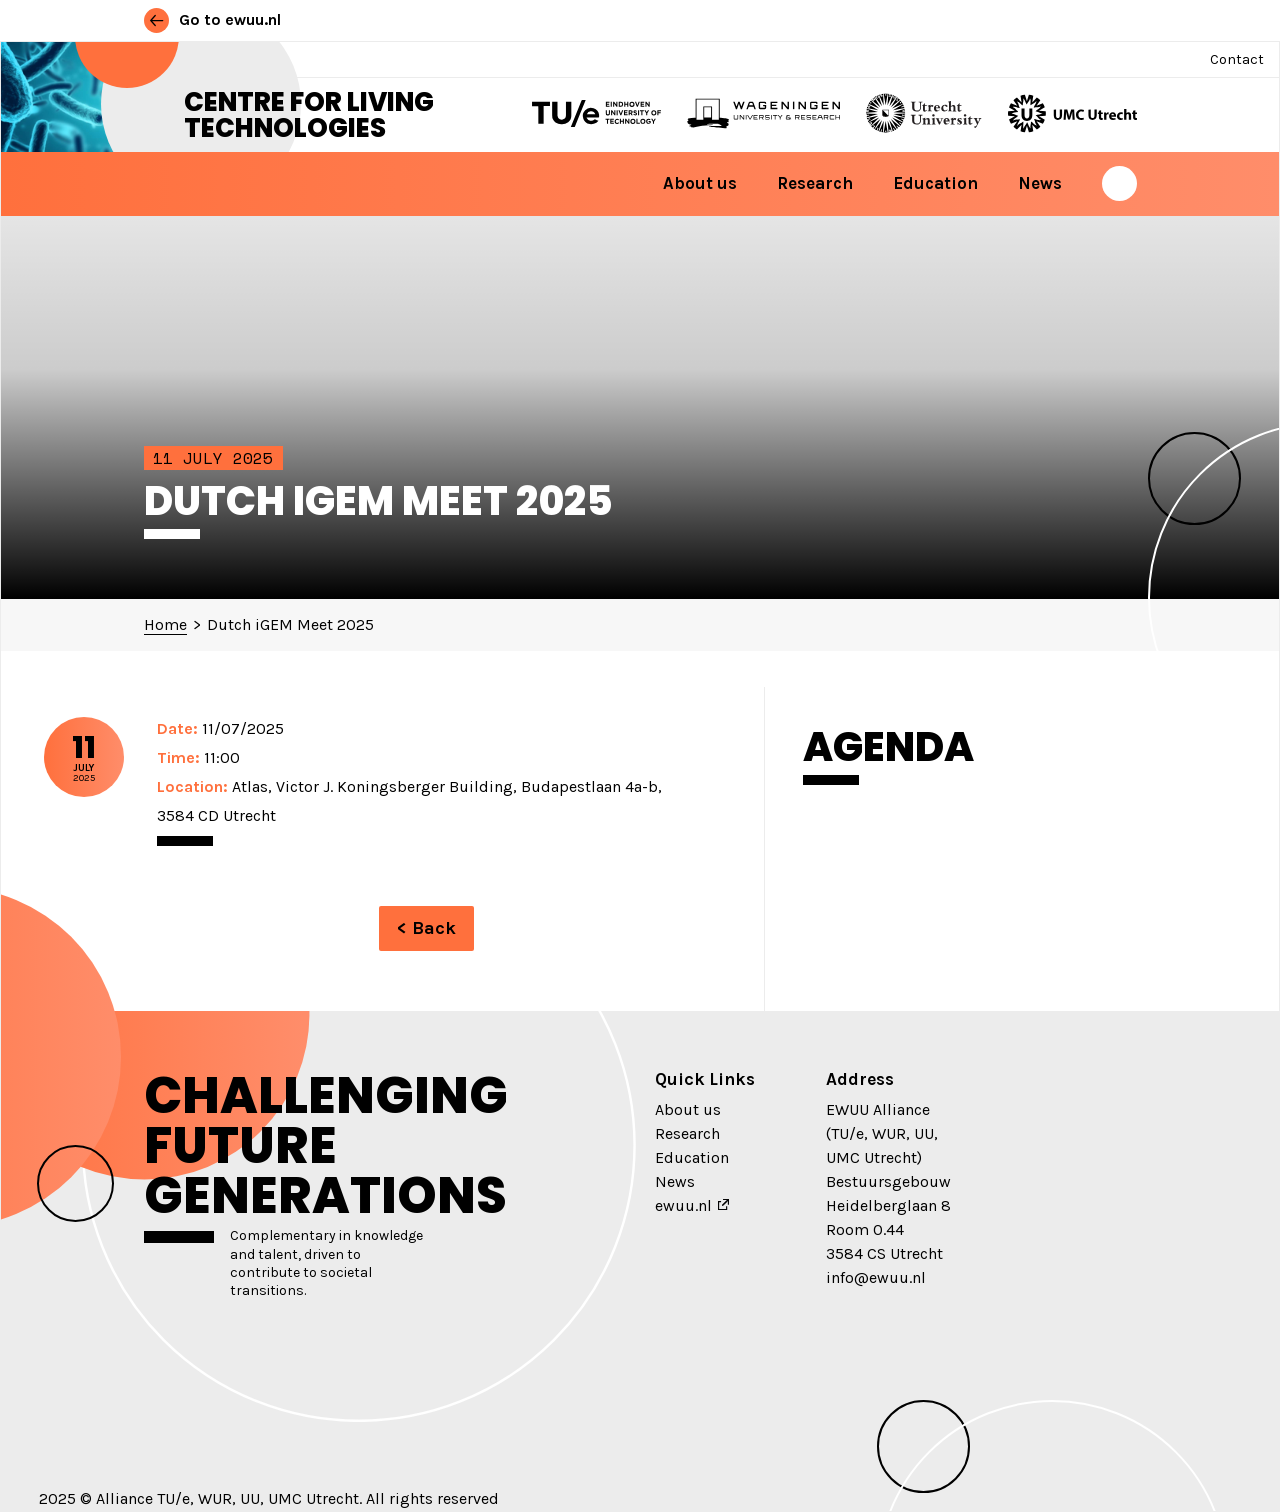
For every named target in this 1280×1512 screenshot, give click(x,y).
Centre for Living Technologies (309, 115)
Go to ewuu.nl (212, 19)
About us (700, 183)
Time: (178, 757)
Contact (1237, 59)
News (1040, 183)
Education (935, 183)
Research (815, 183)
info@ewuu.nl (876, 1277)
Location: (192, 786)
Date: (177, 728)
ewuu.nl (683, 1205)
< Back (426, 928)
